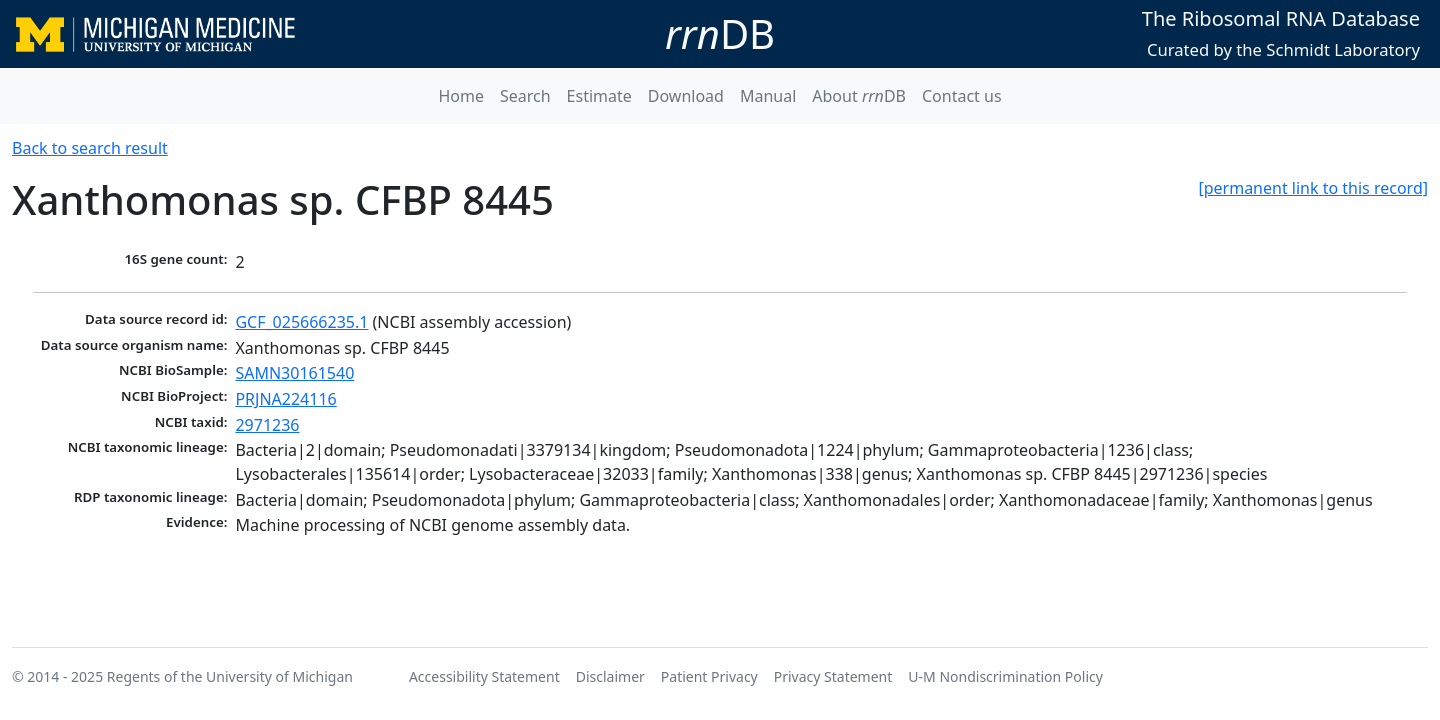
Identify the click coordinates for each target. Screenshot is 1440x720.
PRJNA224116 (285, 399)
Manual (768, 96)
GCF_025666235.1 (301, 322)
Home (461, 96)
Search (525, 96)
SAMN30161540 (294, 373)
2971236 (267, 425)
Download (686, 96)
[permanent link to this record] (1313, 188)
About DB (859, 96)
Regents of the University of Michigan (230, 676)
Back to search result (90, 148)
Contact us (962, 96)
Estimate (599, 96)
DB (720, 33)
